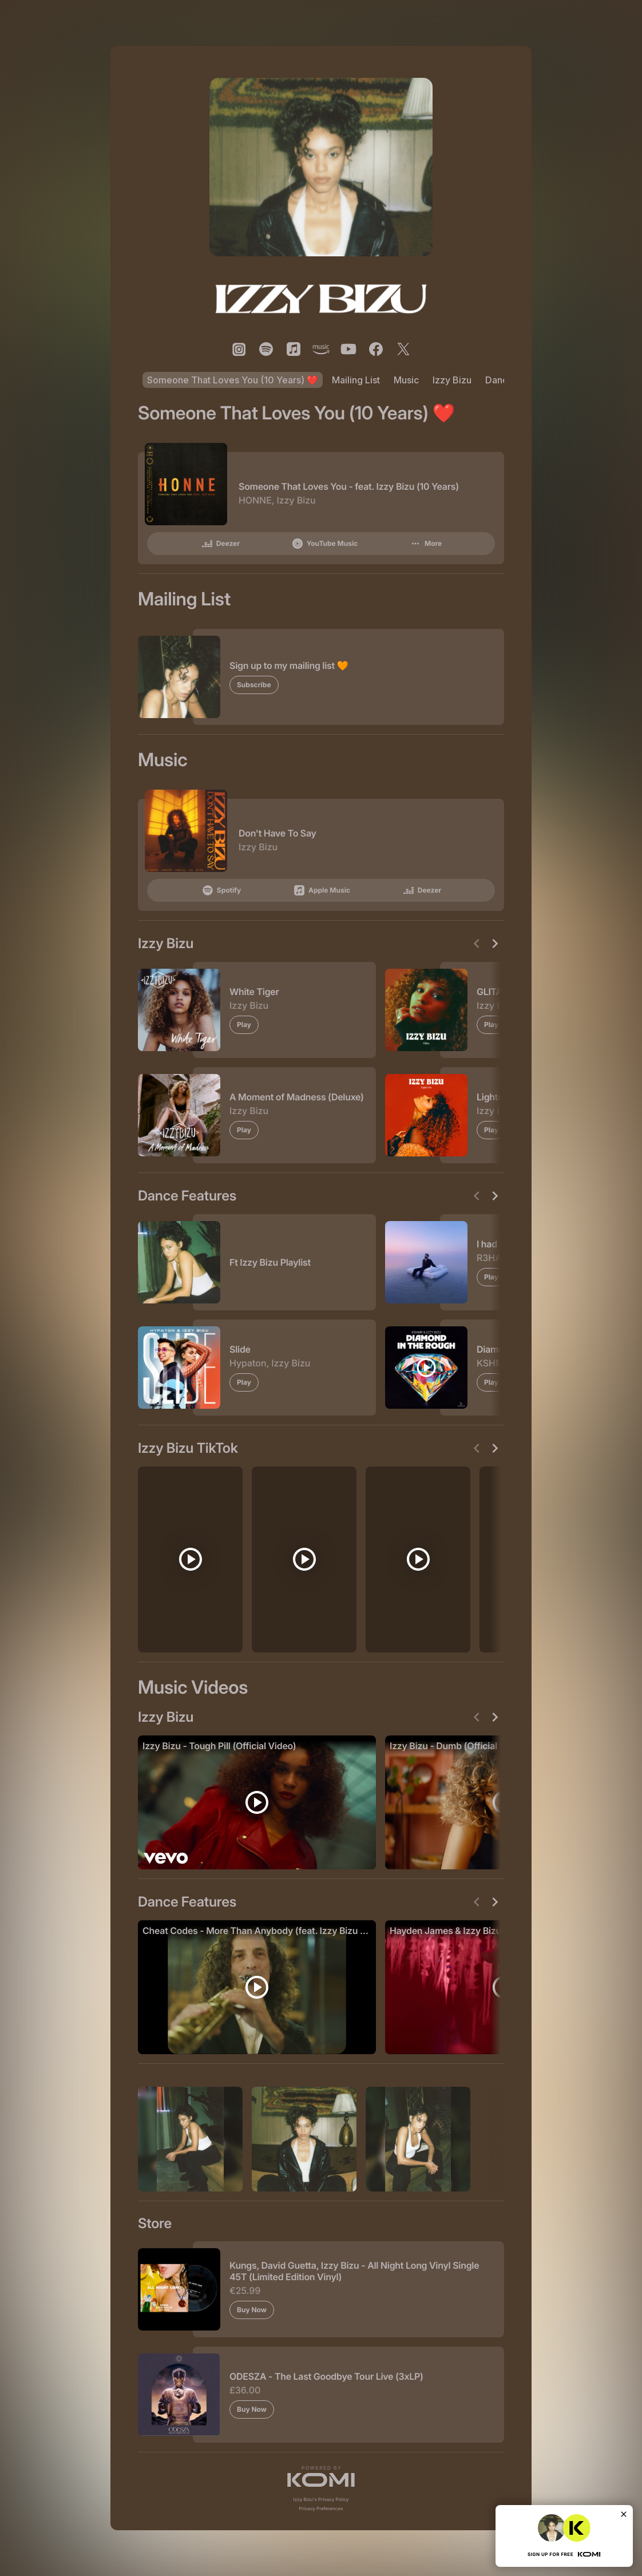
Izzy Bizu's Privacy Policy (321, 2499)
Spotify (221, 890)
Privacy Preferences (321, 2508)
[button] (321, 2476)
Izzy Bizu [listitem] (452, 380)
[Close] (623, 2514)
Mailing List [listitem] (356, 380)
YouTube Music (324, 543)
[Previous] (476, 943)
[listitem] (238, 349)
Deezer (220, 543)
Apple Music (321, 890)
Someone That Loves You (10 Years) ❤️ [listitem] (232, 380)
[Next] (495, 943)
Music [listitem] (406, 380)
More (425, 543)
